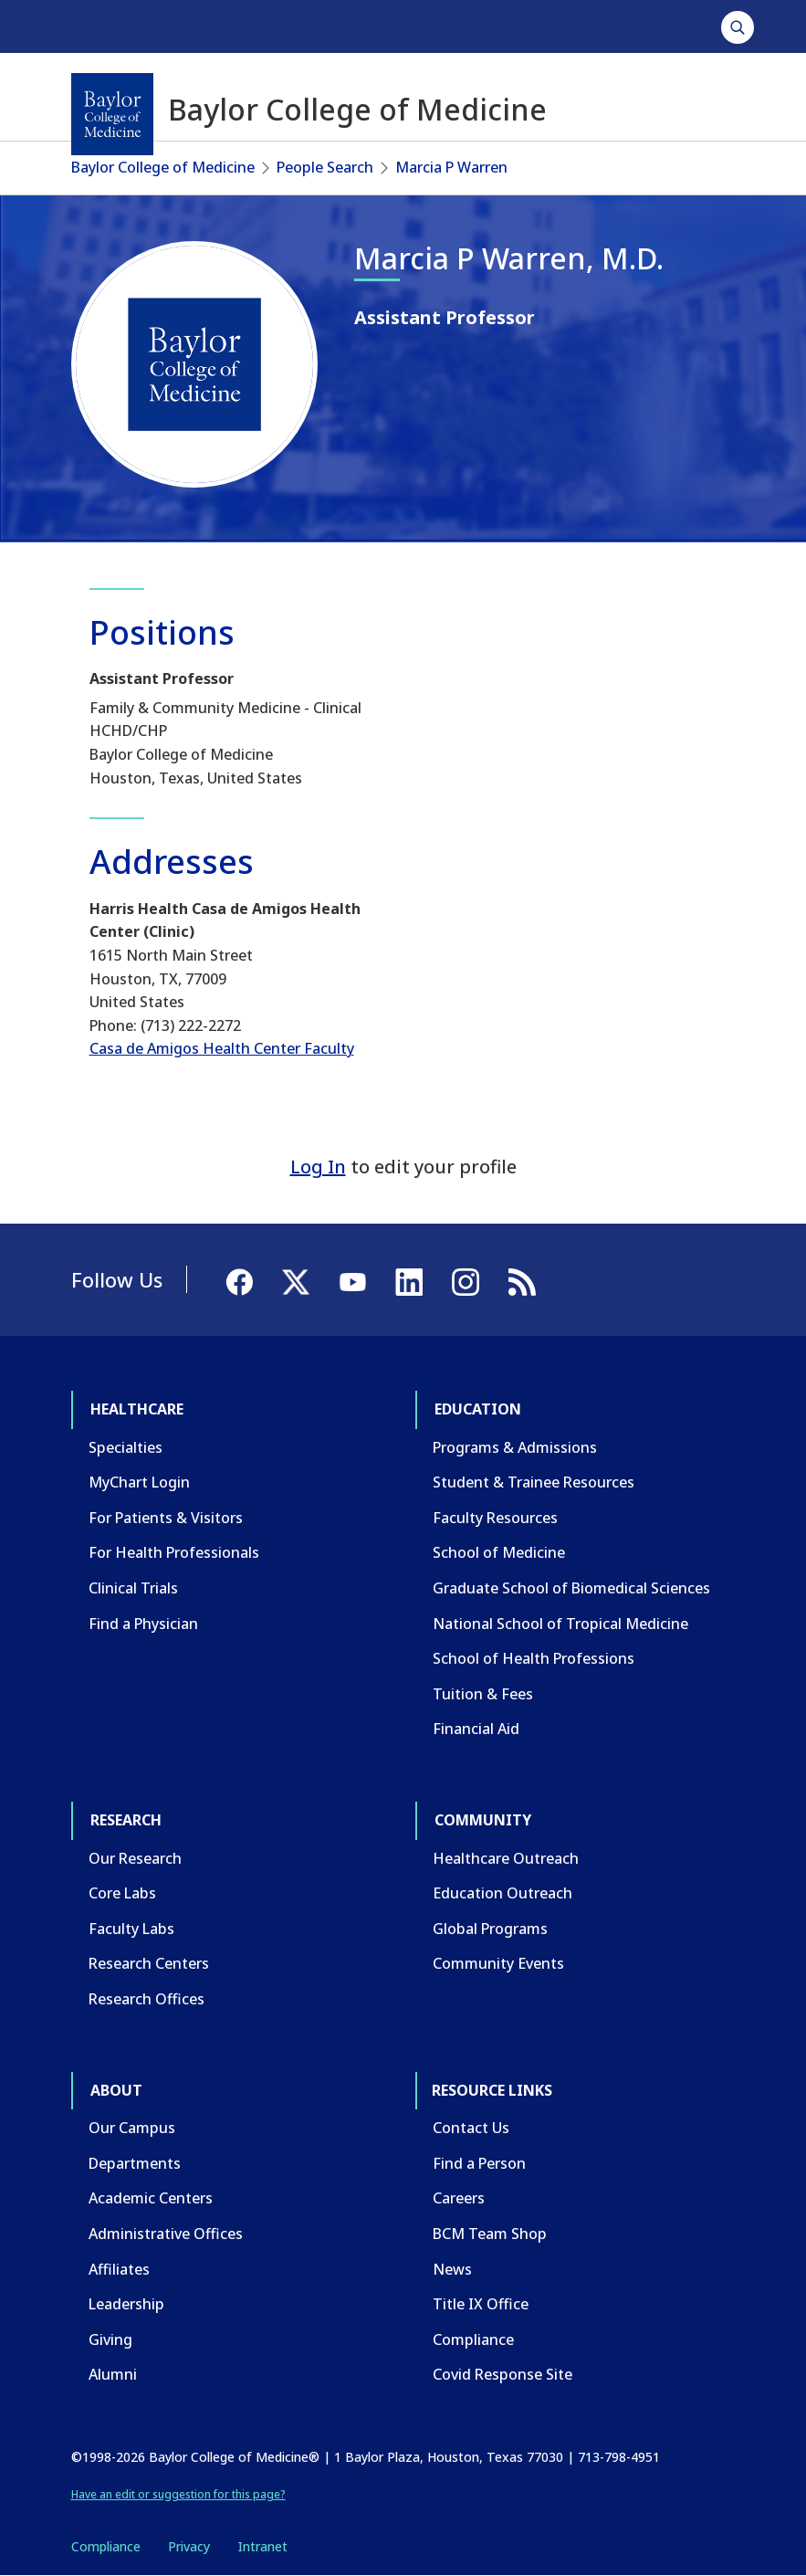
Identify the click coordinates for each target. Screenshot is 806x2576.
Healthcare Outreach (506, 1858)
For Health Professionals (174, 1552)
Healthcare (122, 25)
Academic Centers (151, 2198)
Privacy (189, 2546)
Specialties (125, 1447)
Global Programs (490, 1929)
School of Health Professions (533, 1658)
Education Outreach (502, 1893)
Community (408, 25)
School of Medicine (499, 1552)
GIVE (698, 25)
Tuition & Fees (483, 1694)
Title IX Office (481, 2304)
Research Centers (149, 1963)
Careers (459, 2198)
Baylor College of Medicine (163, 167)
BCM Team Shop (490, 2234)
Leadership (126, 2304)
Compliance (473, 2339)
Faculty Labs (131, 1929)
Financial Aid (476, 1729)
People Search (325, 167)
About (495, 25)
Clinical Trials (133, 1588)
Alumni (113, 2374)
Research (311, 25)
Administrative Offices (166, 2234)
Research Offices (146, 1999)
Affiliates (119, 2269)
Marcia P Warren (451, 167)
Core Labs (122, 1893)
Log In (318, 1166)
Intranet (262, 2546)
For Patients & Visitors (166, 1518)
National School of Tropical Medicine (560, 1624)
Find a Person (479, 2163)
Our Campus (132, 2128)
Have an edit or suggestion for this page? (178, 2494)
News (452, 2269)
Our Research (135, 1858)
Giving (110, 2339)
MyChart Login (139, 1482)
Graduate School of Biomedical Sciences (571, 1588)
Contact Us (471, 2128)
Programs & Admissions (515, 1447)
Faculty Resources (495, 1518)
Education (220, 25)
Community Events (498, 1963)
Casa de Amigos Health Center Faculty (221, 1048)
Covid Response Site (502, 2374)
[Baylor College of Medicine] (112, 114)
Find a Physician (143, 1624)
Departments (135, 2163)
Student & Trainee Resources (533, 1482)
